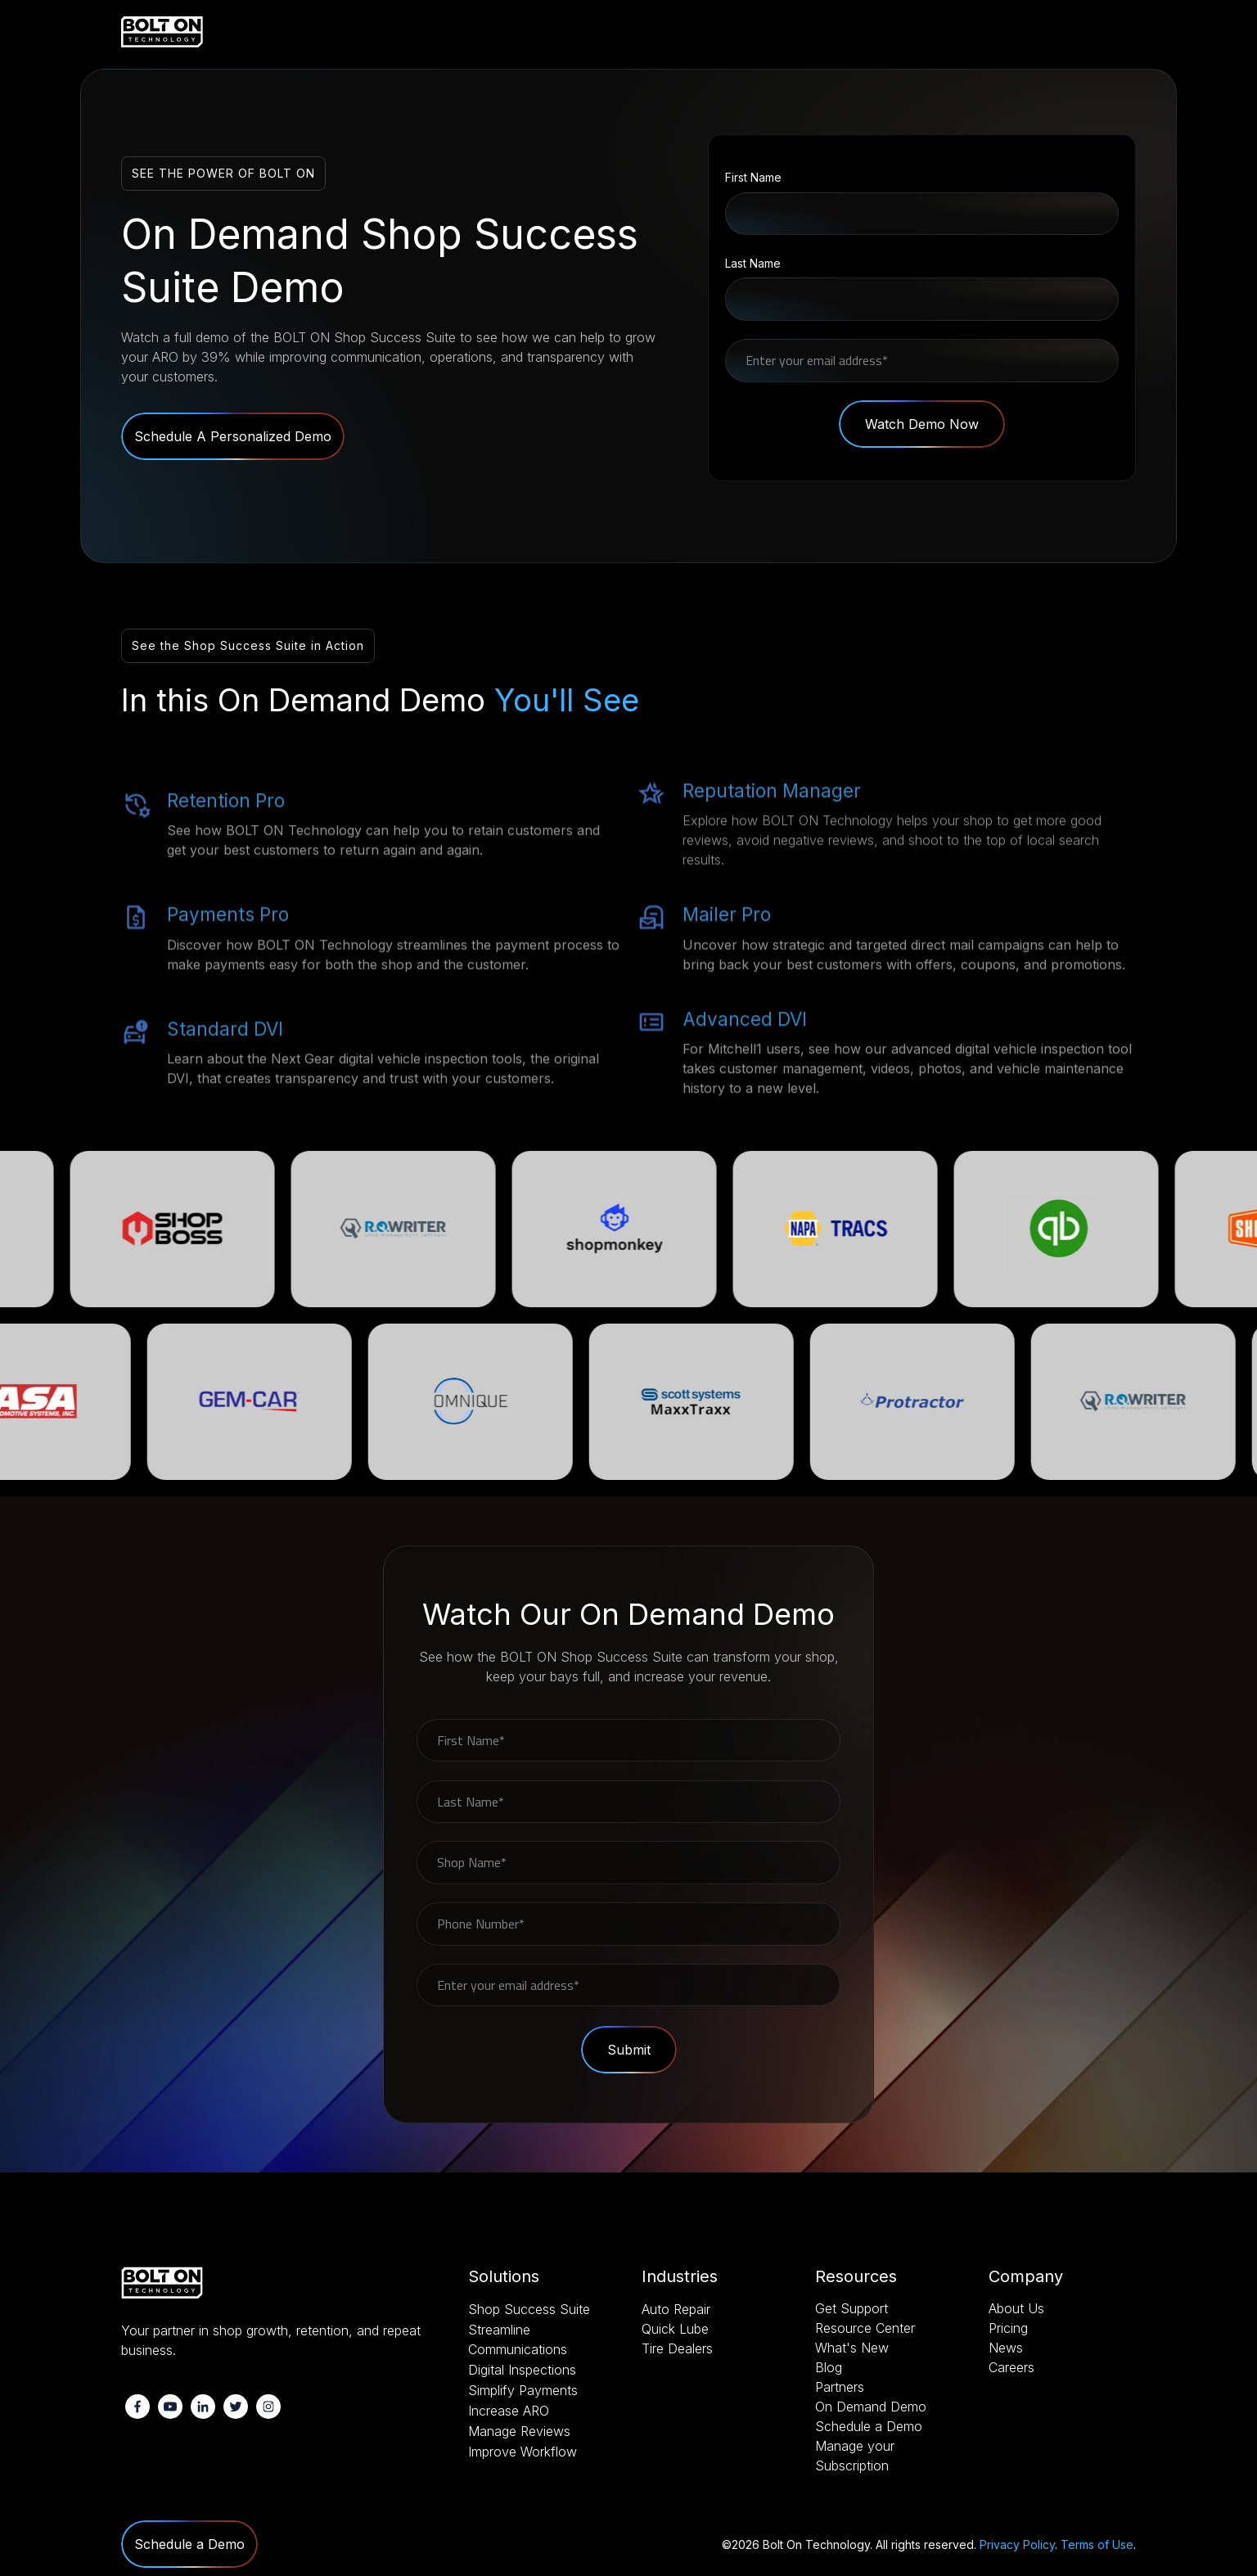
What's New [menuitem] (852, 2347)
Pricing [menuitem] (1008, 2328)
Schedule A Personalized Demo (232, 436)
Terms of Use (1097, 2544)
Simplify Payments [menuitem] (523, 2390)
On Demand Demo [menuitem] (870, 2406)
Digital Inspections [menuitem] (522, 2370)
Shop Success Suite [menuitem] (529, 2309)
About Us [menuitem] (1016, 2308)
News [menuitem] (1006, 2347)
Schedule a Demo (189, 2544)
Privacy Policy (1017, 2544)
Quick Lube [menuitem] (675, 2329)
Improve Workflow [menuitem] (522, 2451)
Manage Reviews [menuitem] (519, 2431)
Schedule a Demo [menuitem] (868, 2426)
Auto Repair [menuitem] (676, 2309)
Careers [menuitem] (1011, 2367)
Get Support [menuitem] (851, 2308)
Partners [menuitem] (839, 2387)
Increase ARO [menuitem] (508, 2410)
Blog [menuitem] (828, 2367)
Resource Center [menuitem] (865, 2328)
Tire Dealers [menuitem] (677, 2348)
